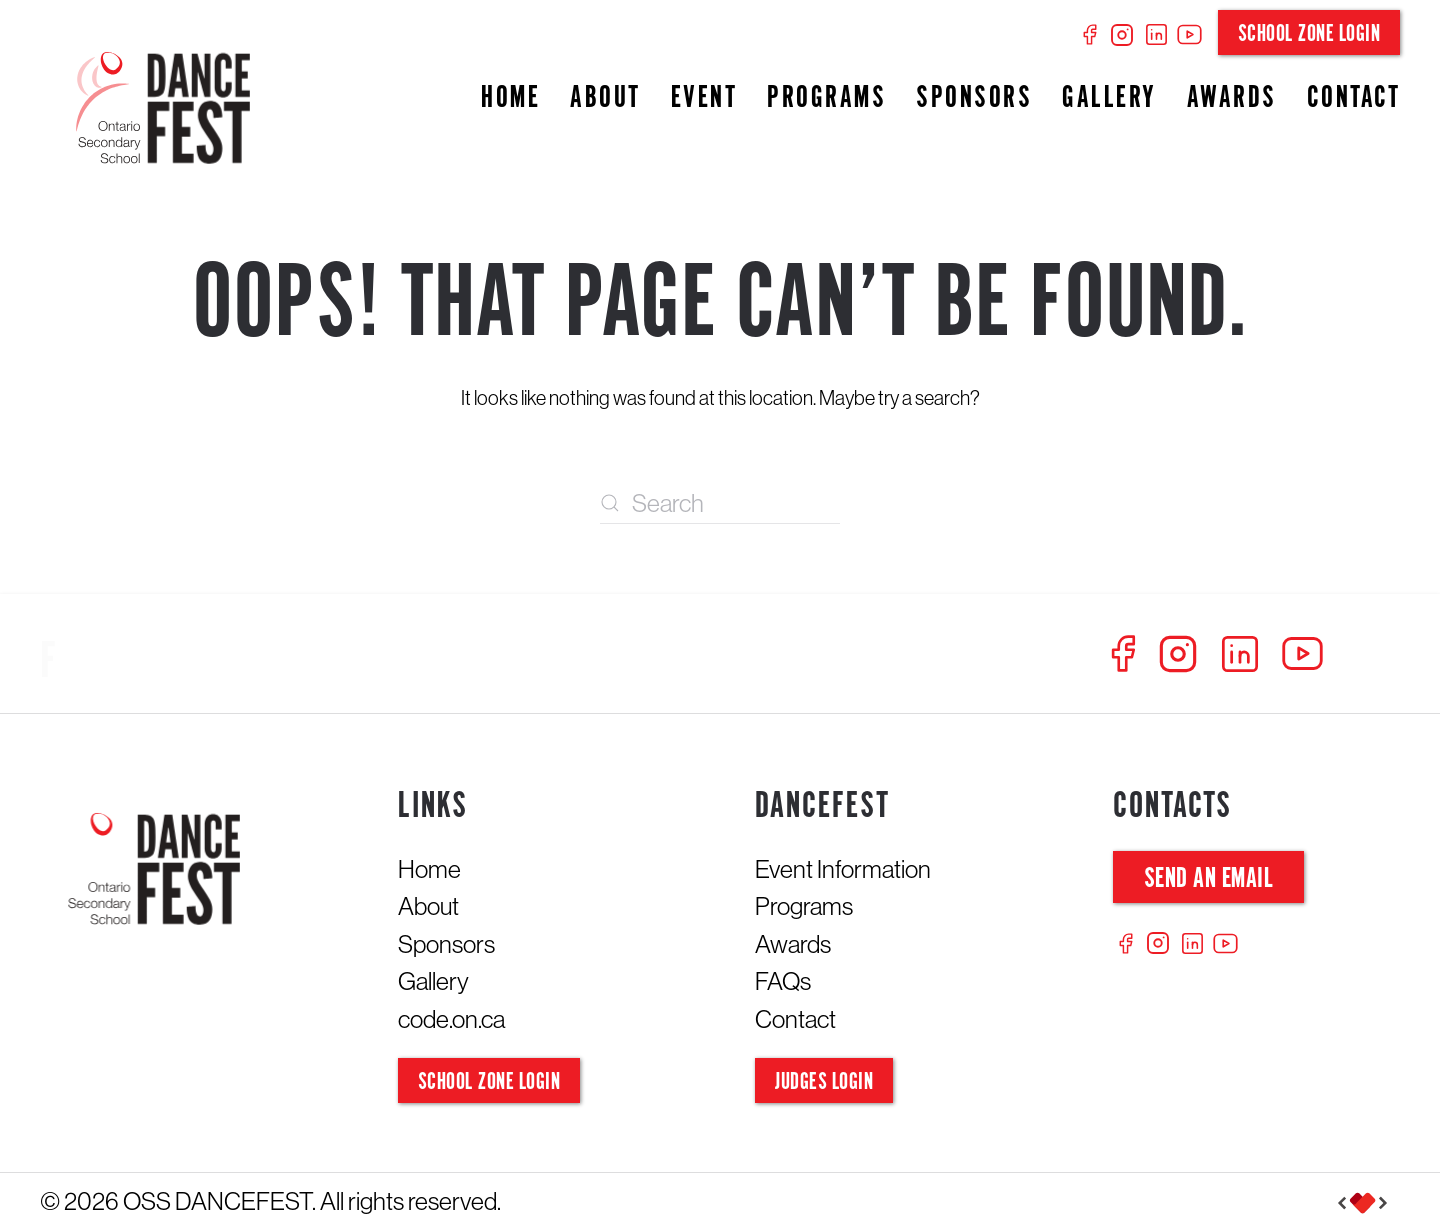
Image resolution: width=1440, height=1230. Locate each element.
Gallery (1109, 98)
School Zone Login (1309, 34)
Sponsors (974, 98)
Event (704, 98)
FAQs (783, 981)
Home (510, 98)
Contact (1354, 98)
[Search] (720, 504)
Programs (826, 98)
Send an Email (1209, 879)
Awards (1232, 98)
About (605, 98)
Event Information (843, 869)
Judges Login (824, 1082)
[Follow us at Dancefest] (251, 663)
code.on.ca (451, 1019)
